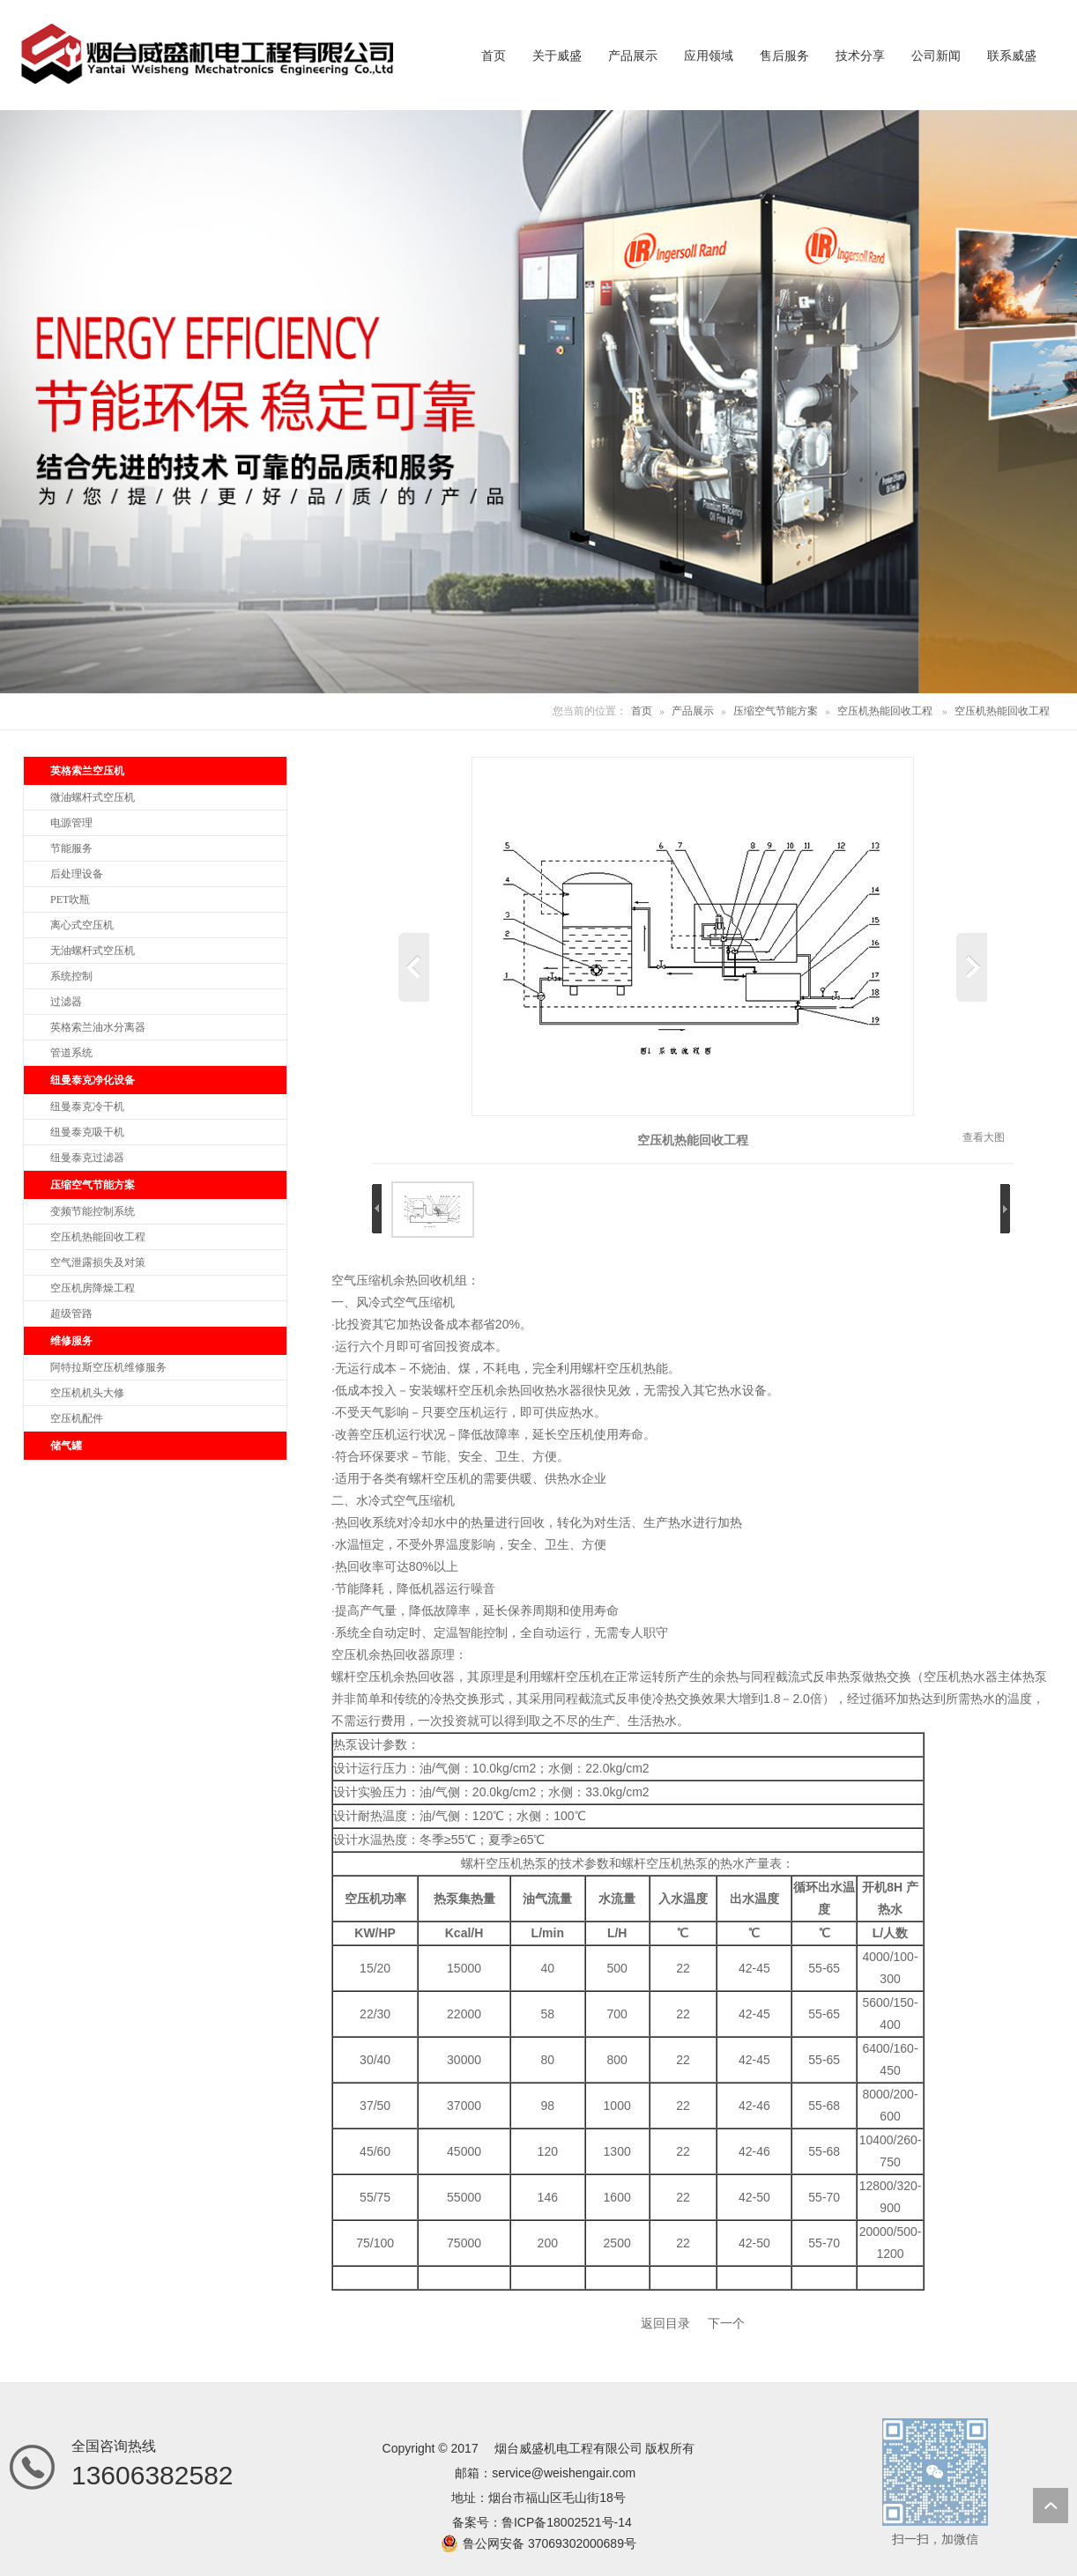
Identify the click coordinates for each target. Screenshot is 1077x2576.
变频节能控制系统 (92, 1211)
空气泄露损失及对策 (97, 1262)
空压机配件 (76, 1418)
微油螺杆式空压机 (92, 797)
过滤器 (66, 1002)
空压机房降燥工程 (92, 1288)
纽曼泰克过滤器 (87, 1157)
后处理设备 (76, 874)
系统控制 (71, 976)
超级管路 (71, 1313)
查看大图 (983, 1137)
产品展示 (693, 711)
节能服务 (71, 848)
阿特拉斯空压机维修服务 (108, 1367)
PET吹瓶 (70, 899)
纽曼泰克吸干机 (87, 1132)
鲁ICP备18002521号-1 (563, 2522)
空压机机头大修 (87, 1393)
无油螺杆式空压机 (92, 950)
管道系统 (71, 1053)
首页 (641, 711)
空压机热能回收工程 (884, 711)
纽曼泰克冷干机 (87, 1106)
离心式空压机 (82, 925)
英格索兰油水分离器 (97, 1027)
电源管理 (71, 823)
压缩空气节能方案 (775, 711)
